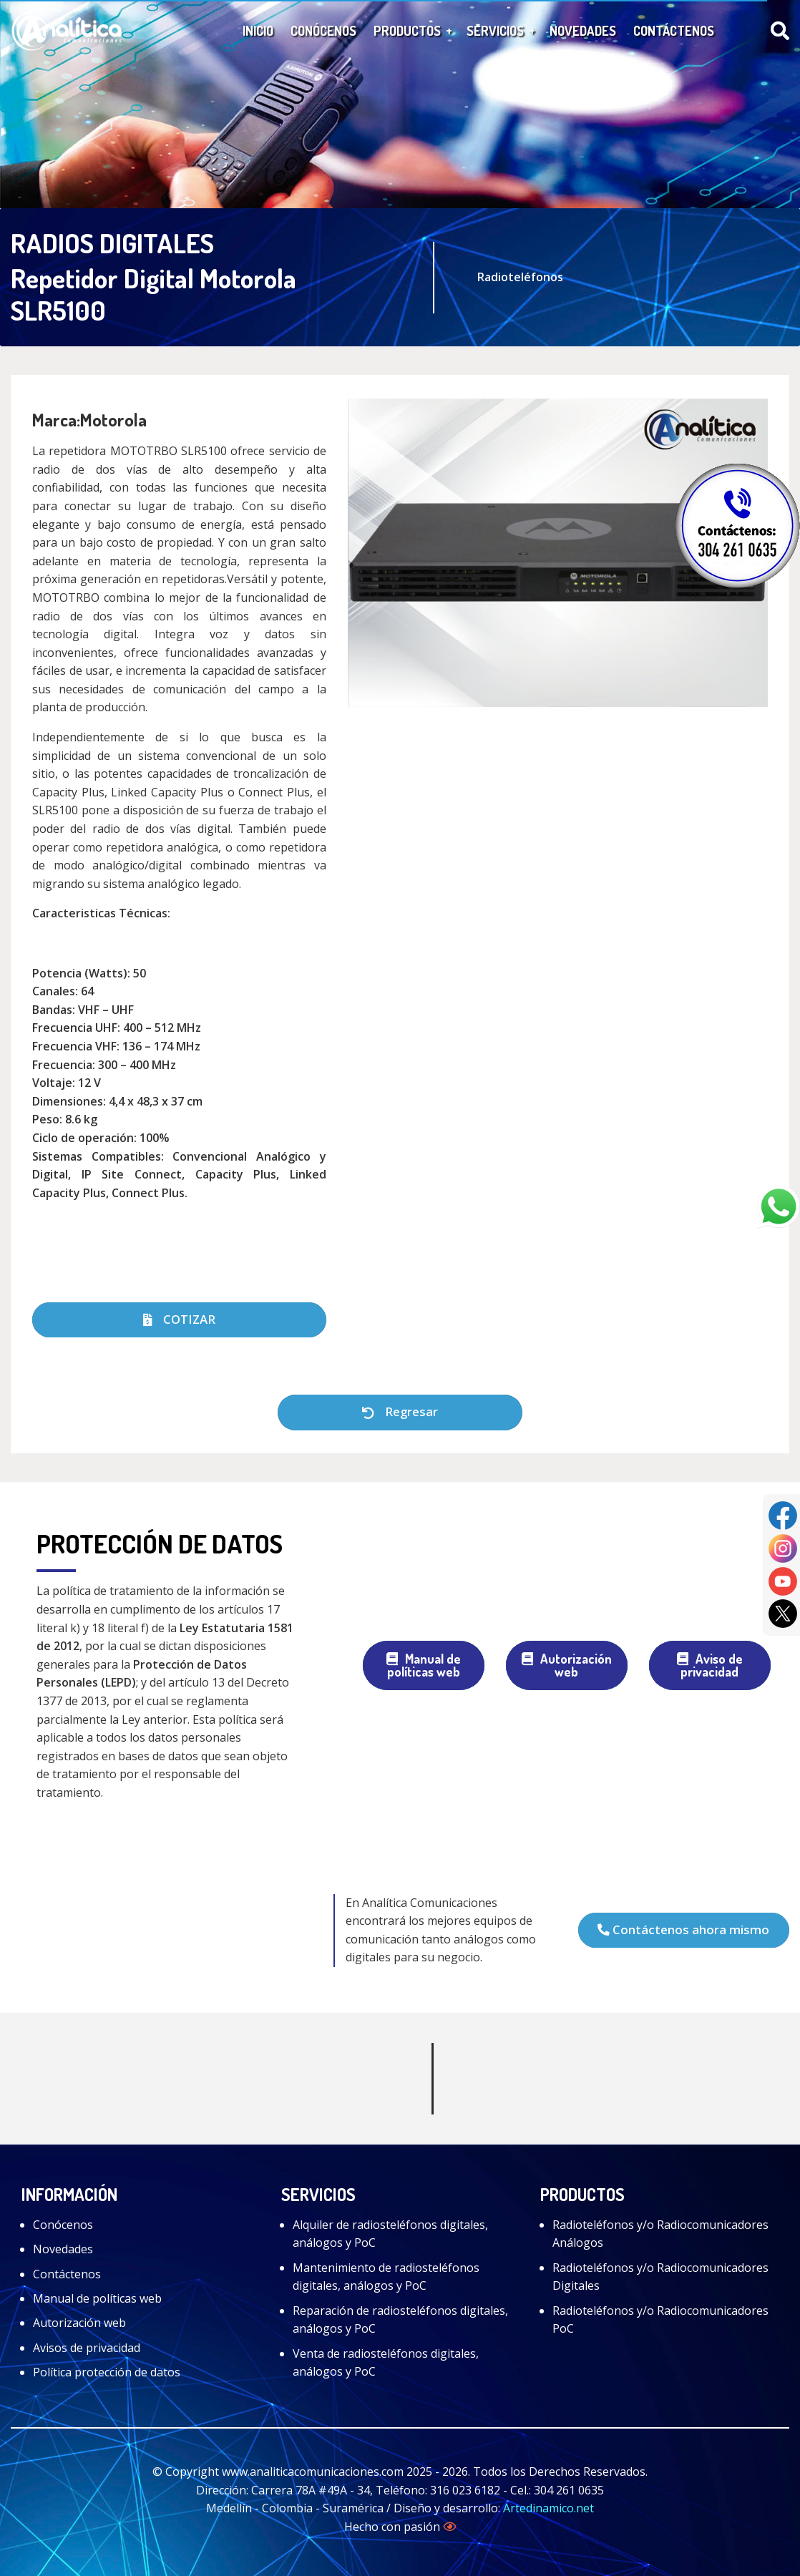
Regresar (399, 1411)
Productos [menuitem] (407, 30)
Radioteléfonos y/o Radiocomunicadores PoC (660, 2320)
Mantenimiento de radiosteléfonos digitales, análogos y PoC (386, 2277)
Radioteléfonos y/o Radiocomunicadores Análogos (660, 2234)
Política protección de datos (106, 2372)
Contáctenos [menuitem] (673, 30)
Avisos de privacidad (86, 2348)
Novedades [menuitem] (583, 30)
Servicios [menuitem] (495, 30)
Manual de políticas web (423, 1664)
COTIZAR (179, 1319)
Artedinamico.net (548, 2508)
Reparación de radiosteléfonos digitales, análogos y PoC (400, 2320)
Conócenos (63, 2225)
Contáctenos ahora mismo (683, 1929)
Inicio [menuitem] (258, 30)
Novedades (63, 2249)
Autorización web (567, 1664)
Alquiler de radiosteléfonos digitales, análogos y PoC (390, 2234)
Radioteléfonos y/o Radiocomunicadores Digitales (660, 2277)
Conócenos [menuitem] (323, 30)
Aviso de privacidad (710, 1664)
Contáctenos (67, 2274)
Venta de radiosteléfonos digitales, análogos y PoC (386, 2363)
